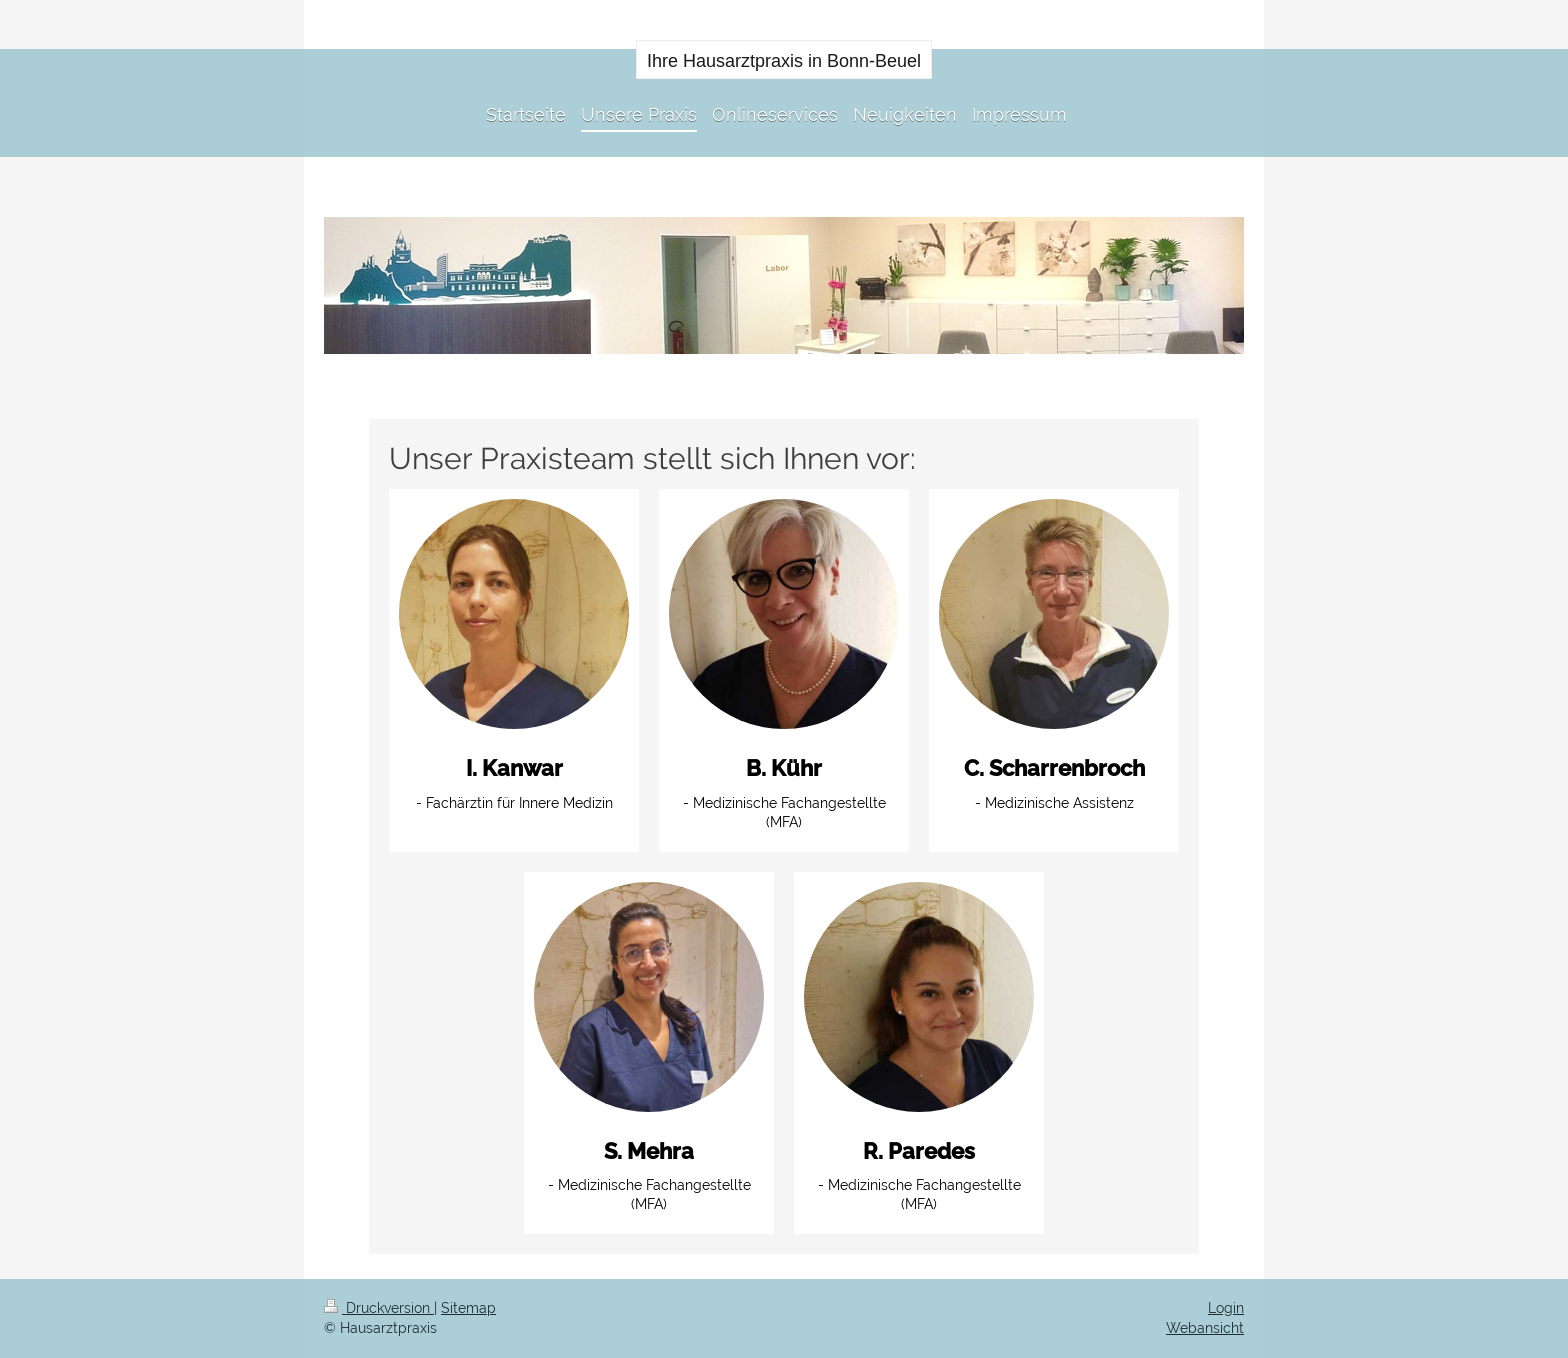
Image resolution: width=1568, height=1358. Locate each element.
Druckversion (379, 1308)
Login (1226, 1308)
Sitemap (468, 1308)
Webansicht (1205, 1328)
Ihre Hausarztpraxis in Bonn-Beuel (784, 61)
